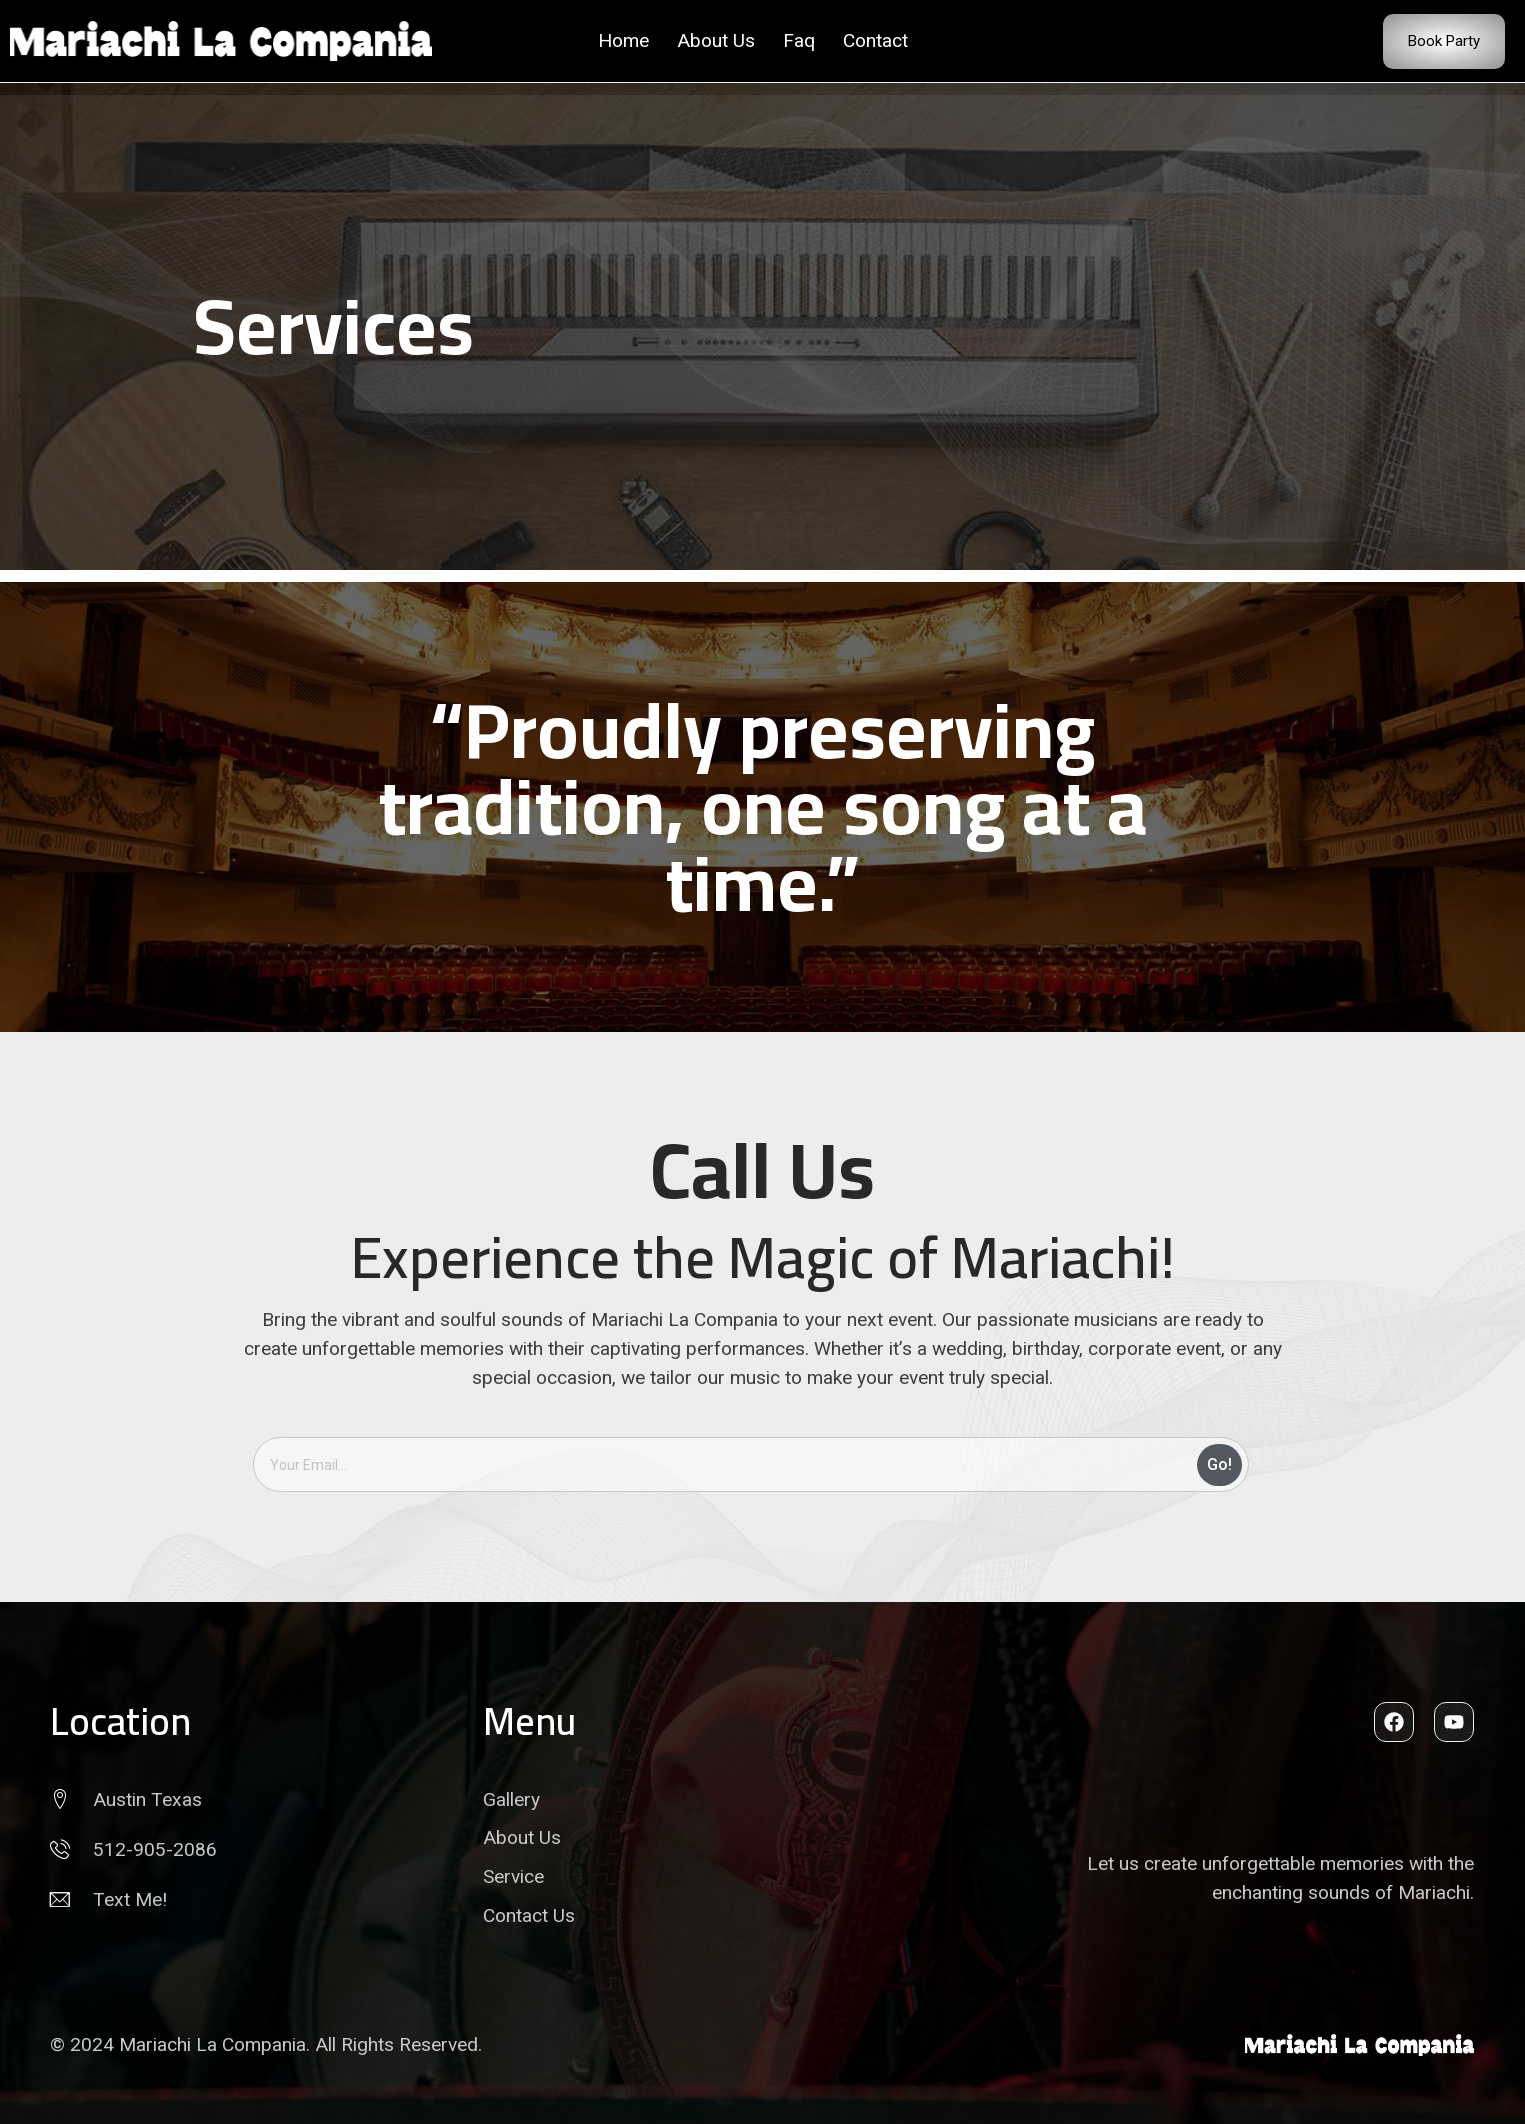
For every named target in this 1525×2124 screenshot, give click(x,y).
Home (623, 40)
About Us (716, 40)
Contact (875, 40)
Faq (799, 40)
